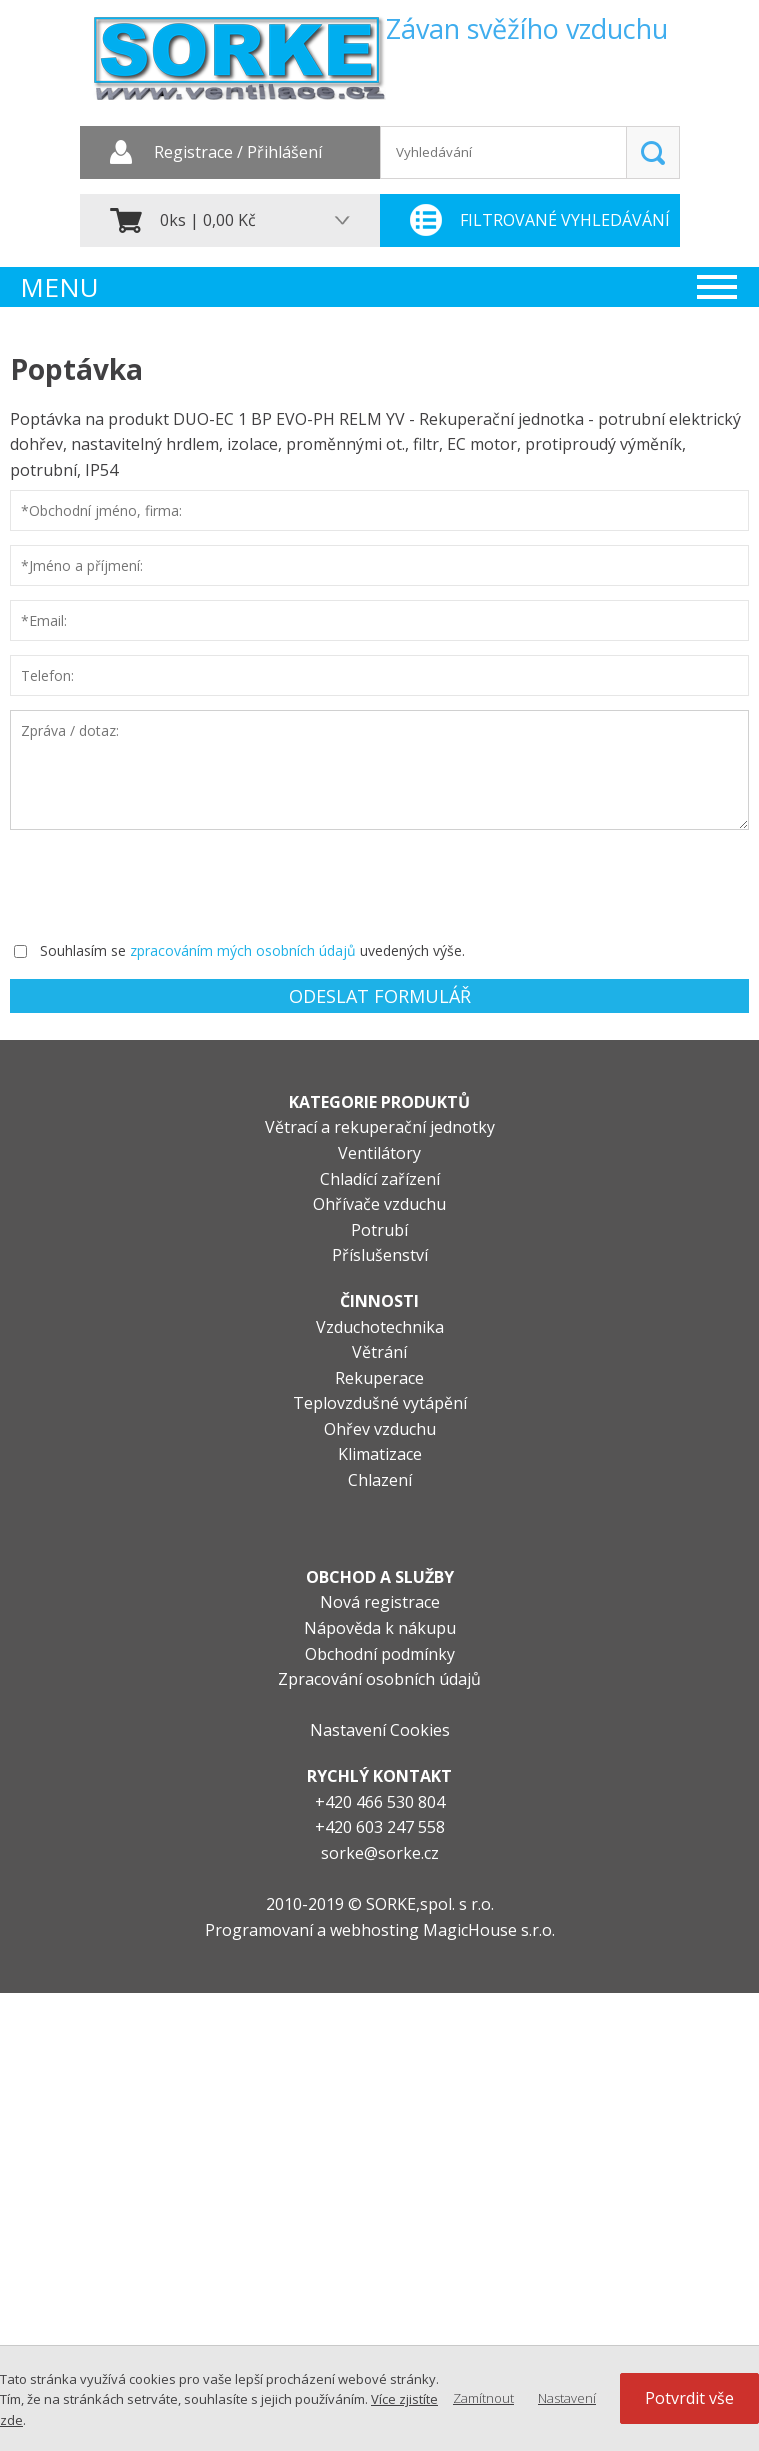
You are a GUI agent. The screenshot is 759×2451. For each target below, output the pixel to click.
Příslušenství (380, 1255)
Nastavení (567, 2398)
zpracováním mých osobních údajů (243, 950)
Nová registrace (380, 1602)
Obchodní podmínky (380, 1654)
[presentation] (162, 883)
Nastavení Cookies (380, 1730)
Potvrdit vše (689, 2398)
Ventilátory (379, 1153)
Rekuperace (379, 1378)
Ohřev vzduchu (380, 1429)
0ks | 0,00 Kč (208, 220)
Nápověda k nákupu (380, 1628)
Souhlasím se (83, 950)
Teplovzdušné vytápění (380, 1403)
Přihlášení (284, 153)
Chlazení (380, 1480)
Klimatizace (380, 1454)
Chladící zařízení (380, 1179)
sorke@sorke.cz (380, 1853)
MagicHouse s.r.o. (489, 1930)
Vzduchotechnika (380, 1327)
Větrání (379, 1352)
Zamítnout (483, 2398)
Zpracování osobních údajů (379, 1679)
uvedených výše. (412, 950)
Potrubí (379, 1230)
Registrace (193, 153)
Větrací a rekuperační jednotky (380, 1127)
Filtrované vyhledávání (565, 220)
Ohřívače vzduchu (379, 1204)
